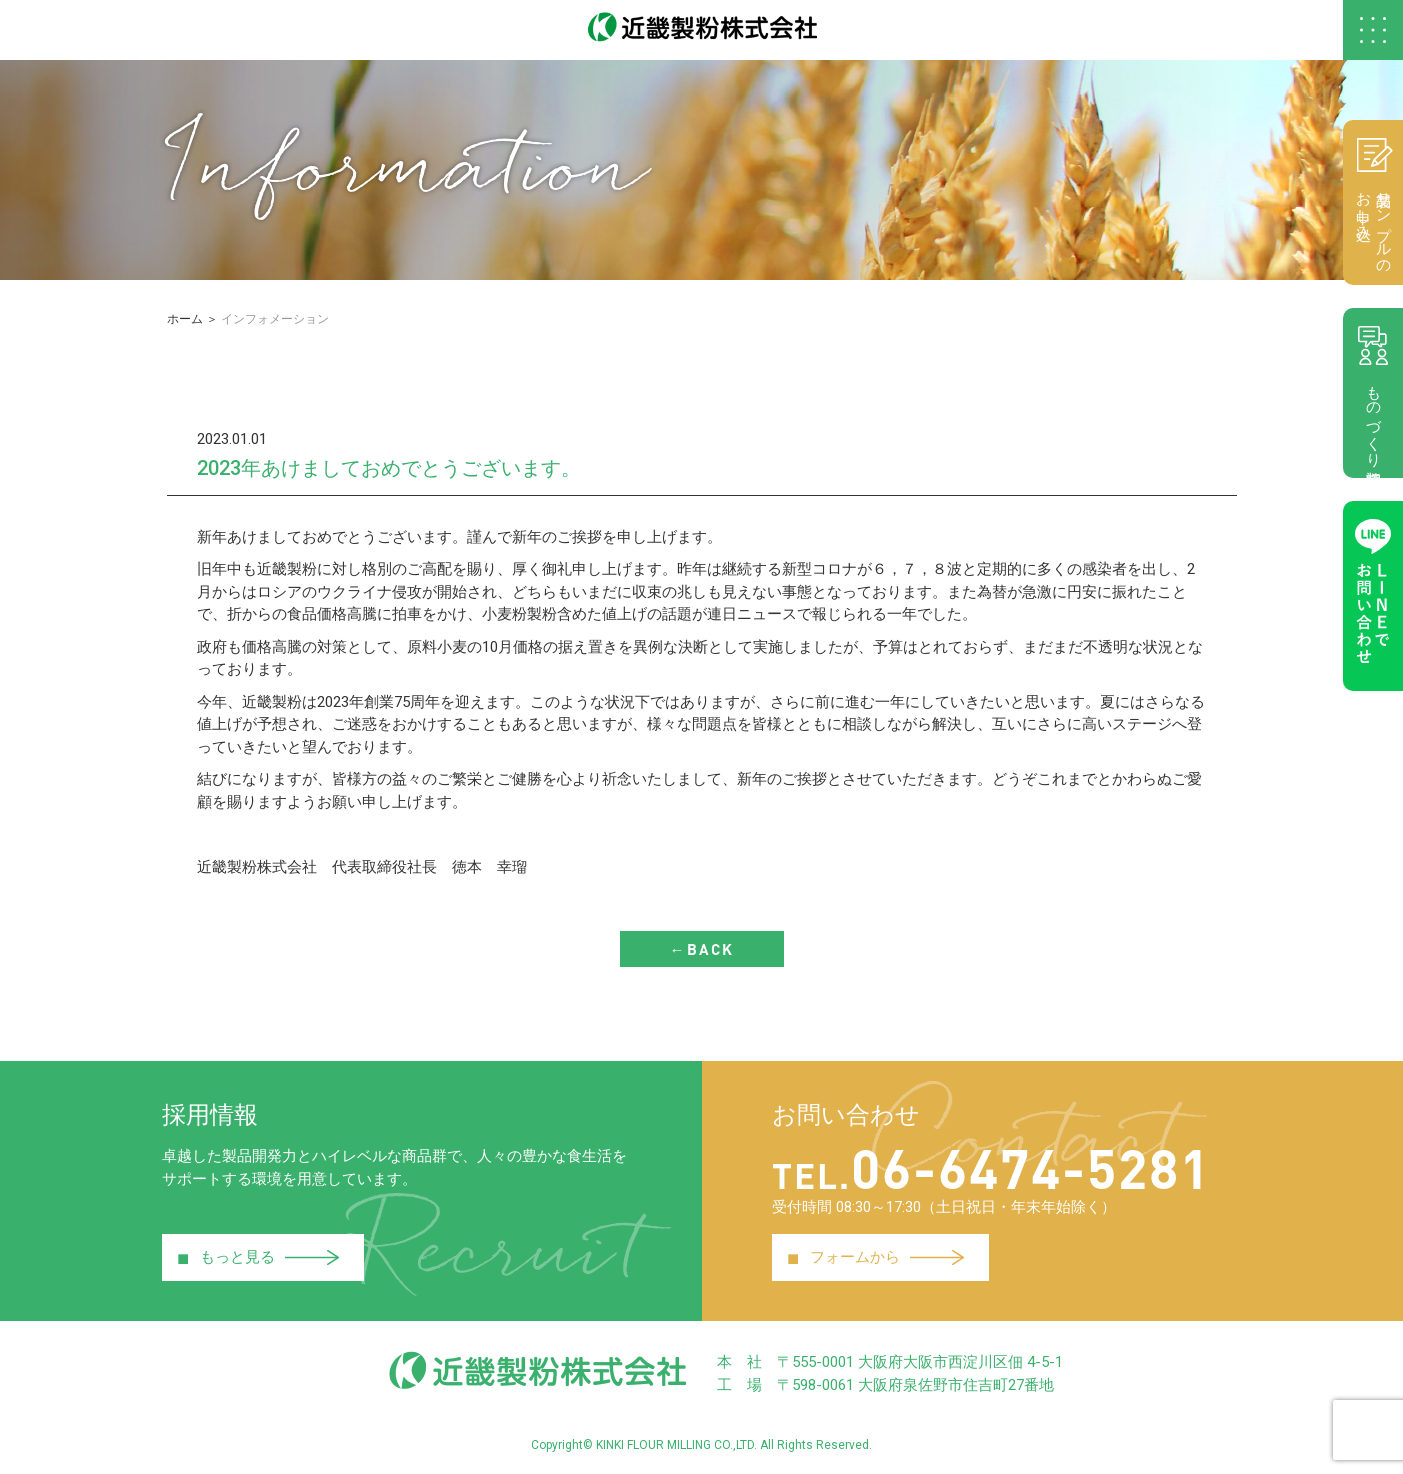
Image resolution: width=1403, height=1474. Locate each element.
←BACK (702, 949)
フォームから (876, 1258)
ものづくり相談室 (1373, 392)
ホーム (185, 319)
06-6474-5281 (991, 1167)
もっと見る (258, 1258)
